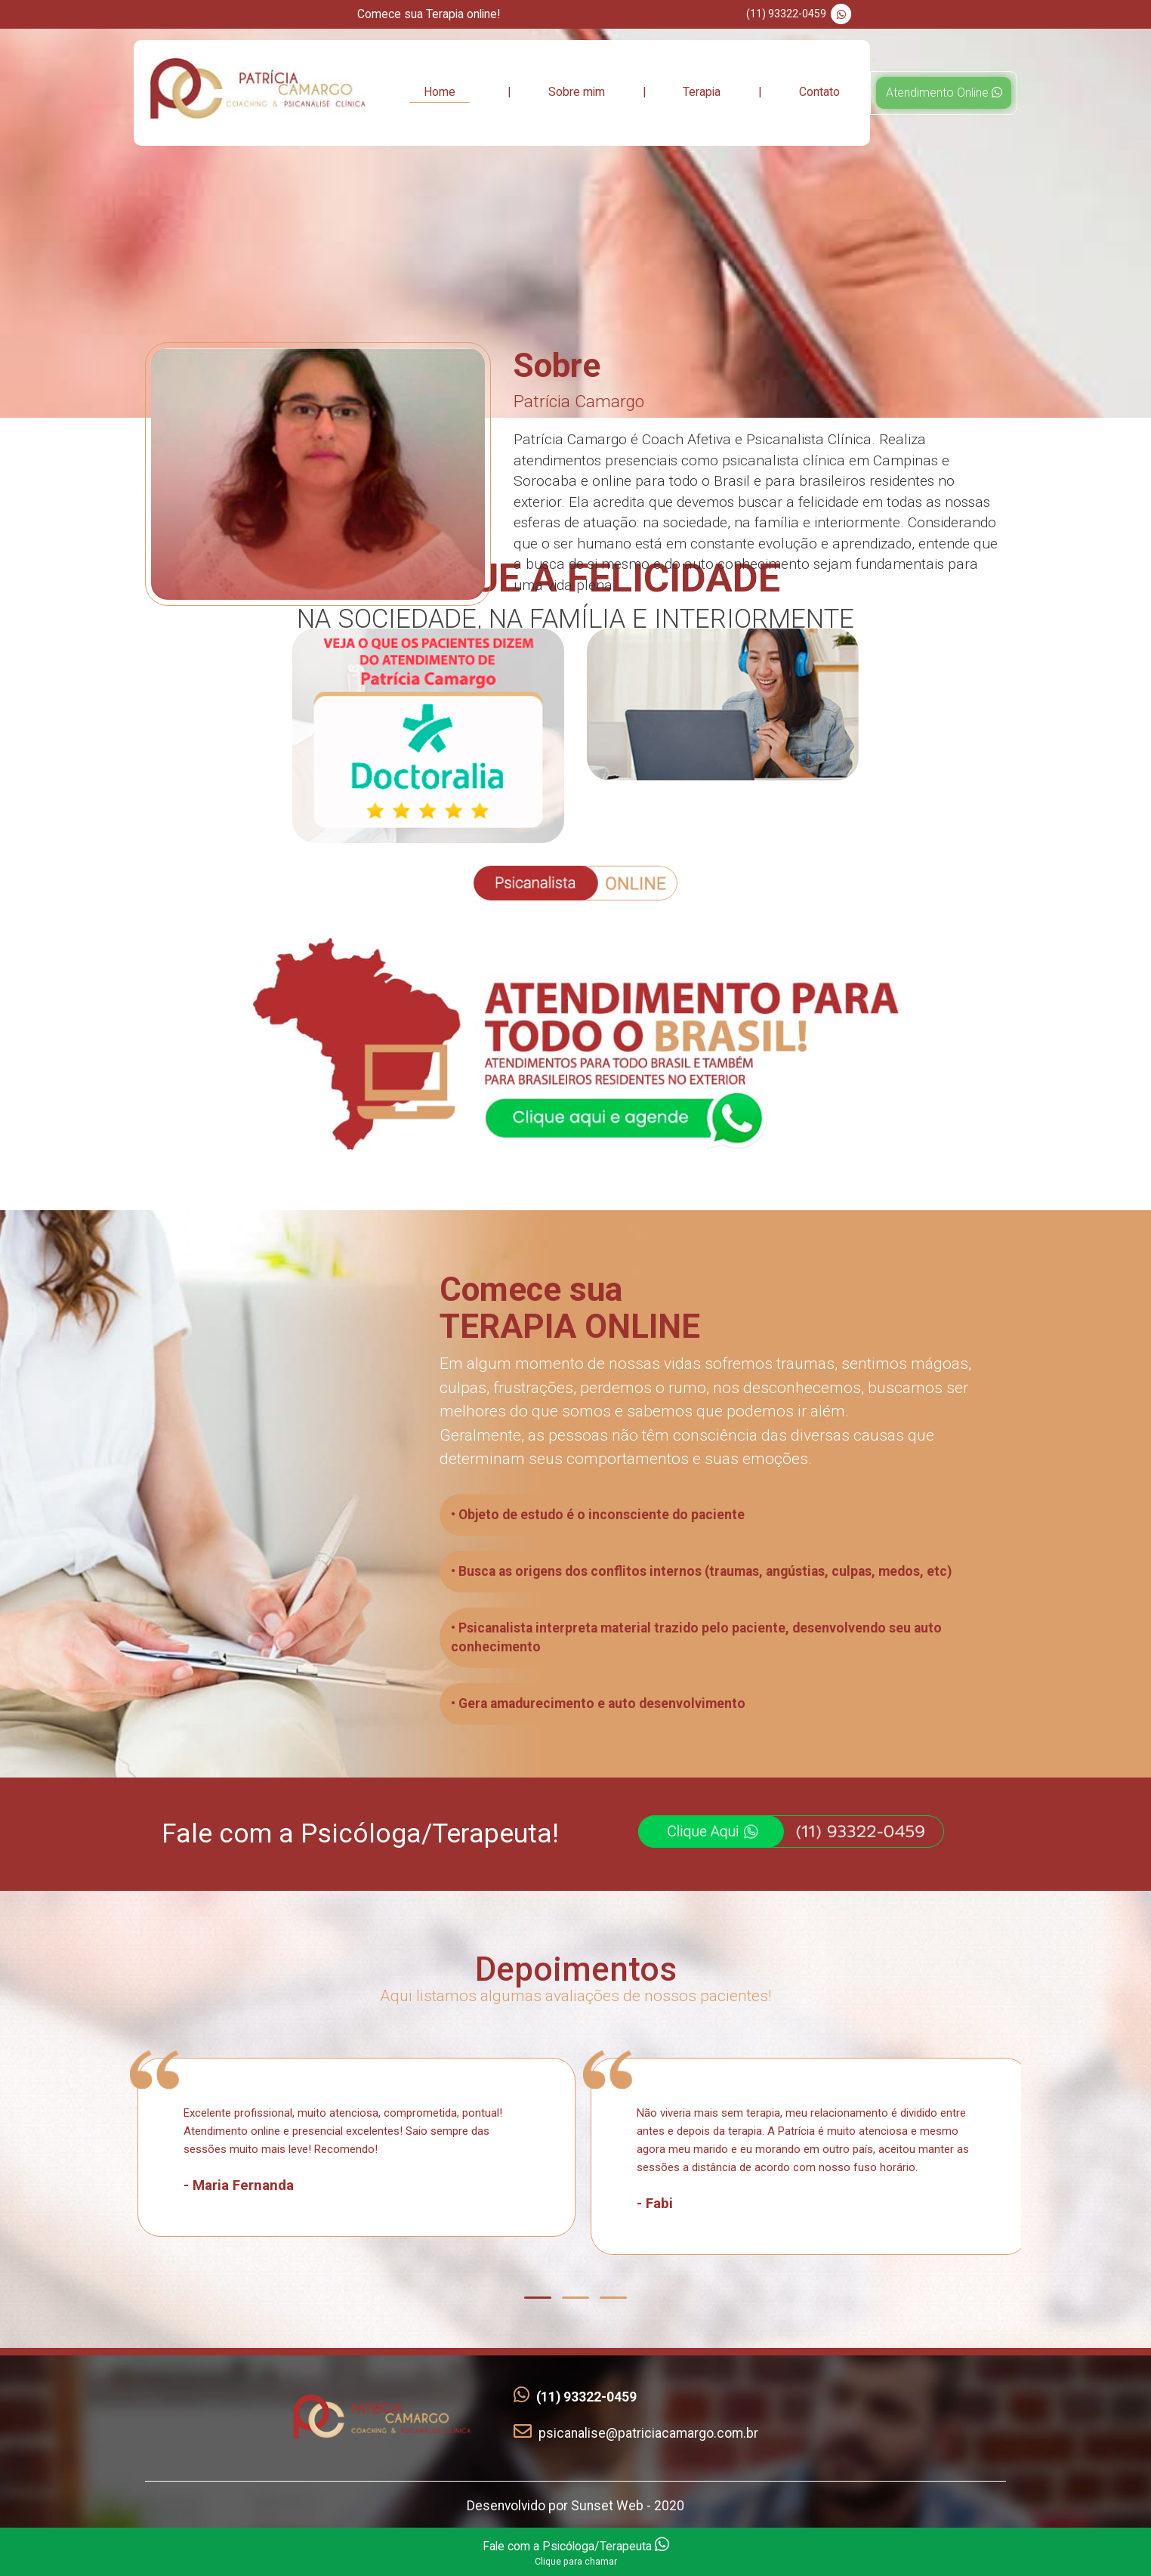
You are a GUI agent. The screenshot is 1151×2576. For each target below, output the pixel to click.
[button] (538, 2298)
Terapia (702, 92)
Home (439, 92)
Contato (819, 92)
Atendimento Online (944, 92)
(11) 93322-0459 (800, 14)
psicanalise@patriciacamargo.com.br (636, 2433)
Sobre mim (576, 92)
